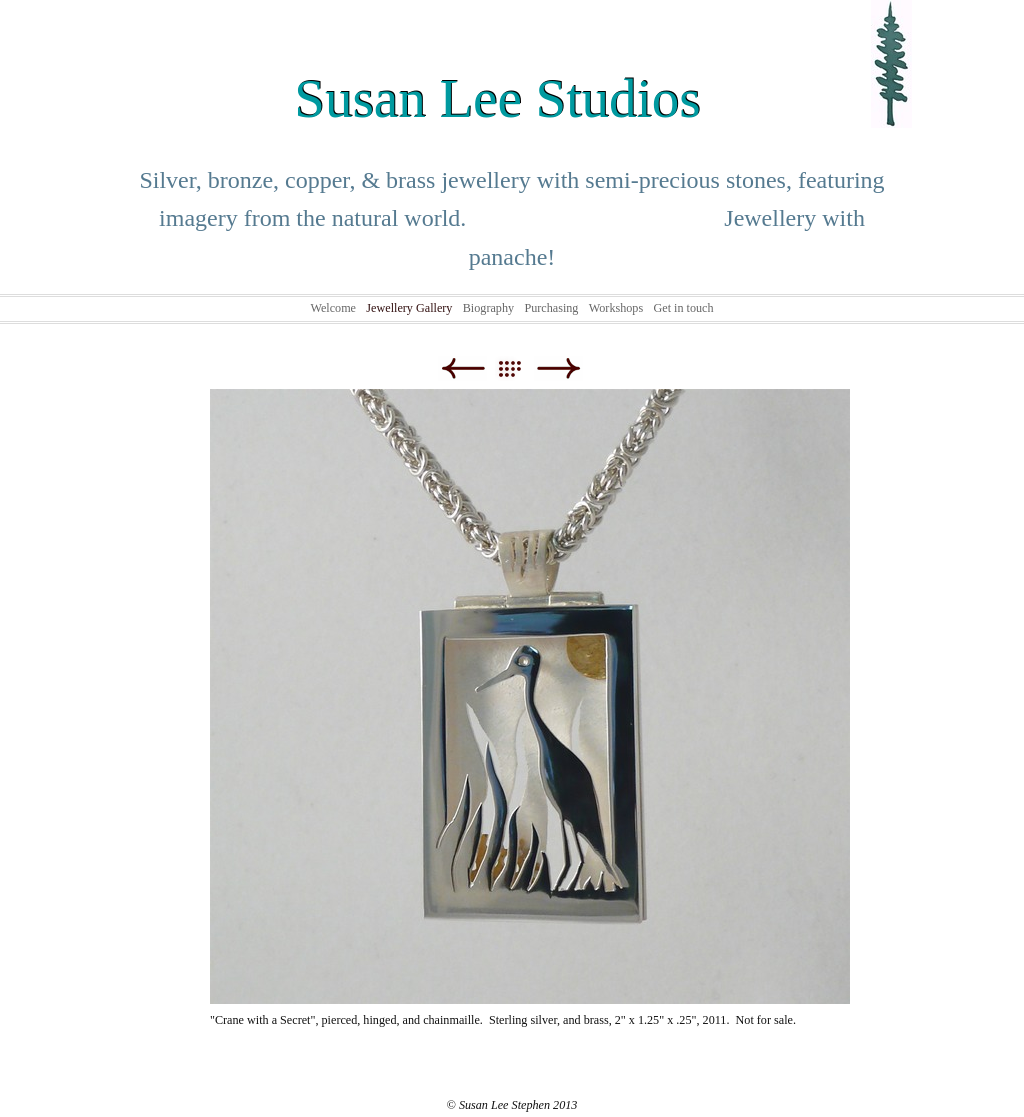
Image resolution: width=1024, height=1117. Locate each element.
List (519, 368)
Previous (462, 368)
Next (558, 368)
